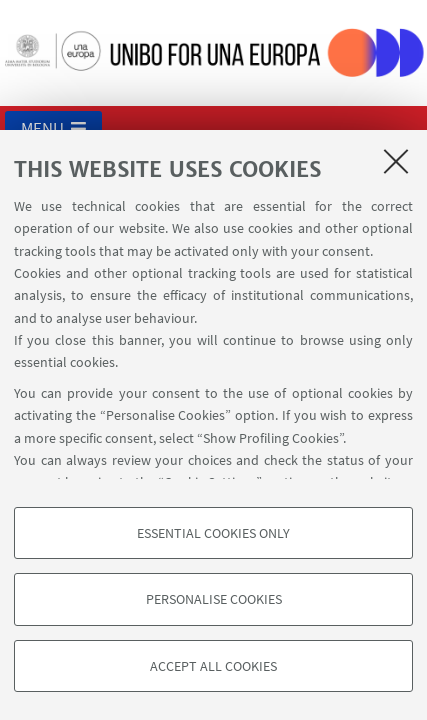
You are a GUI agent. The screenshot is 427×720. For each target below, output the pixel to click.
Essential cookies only (213, 533)
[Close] (396, 161)
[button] (53, 128)
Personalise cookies (214, 599)
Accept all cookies (213, 666)
